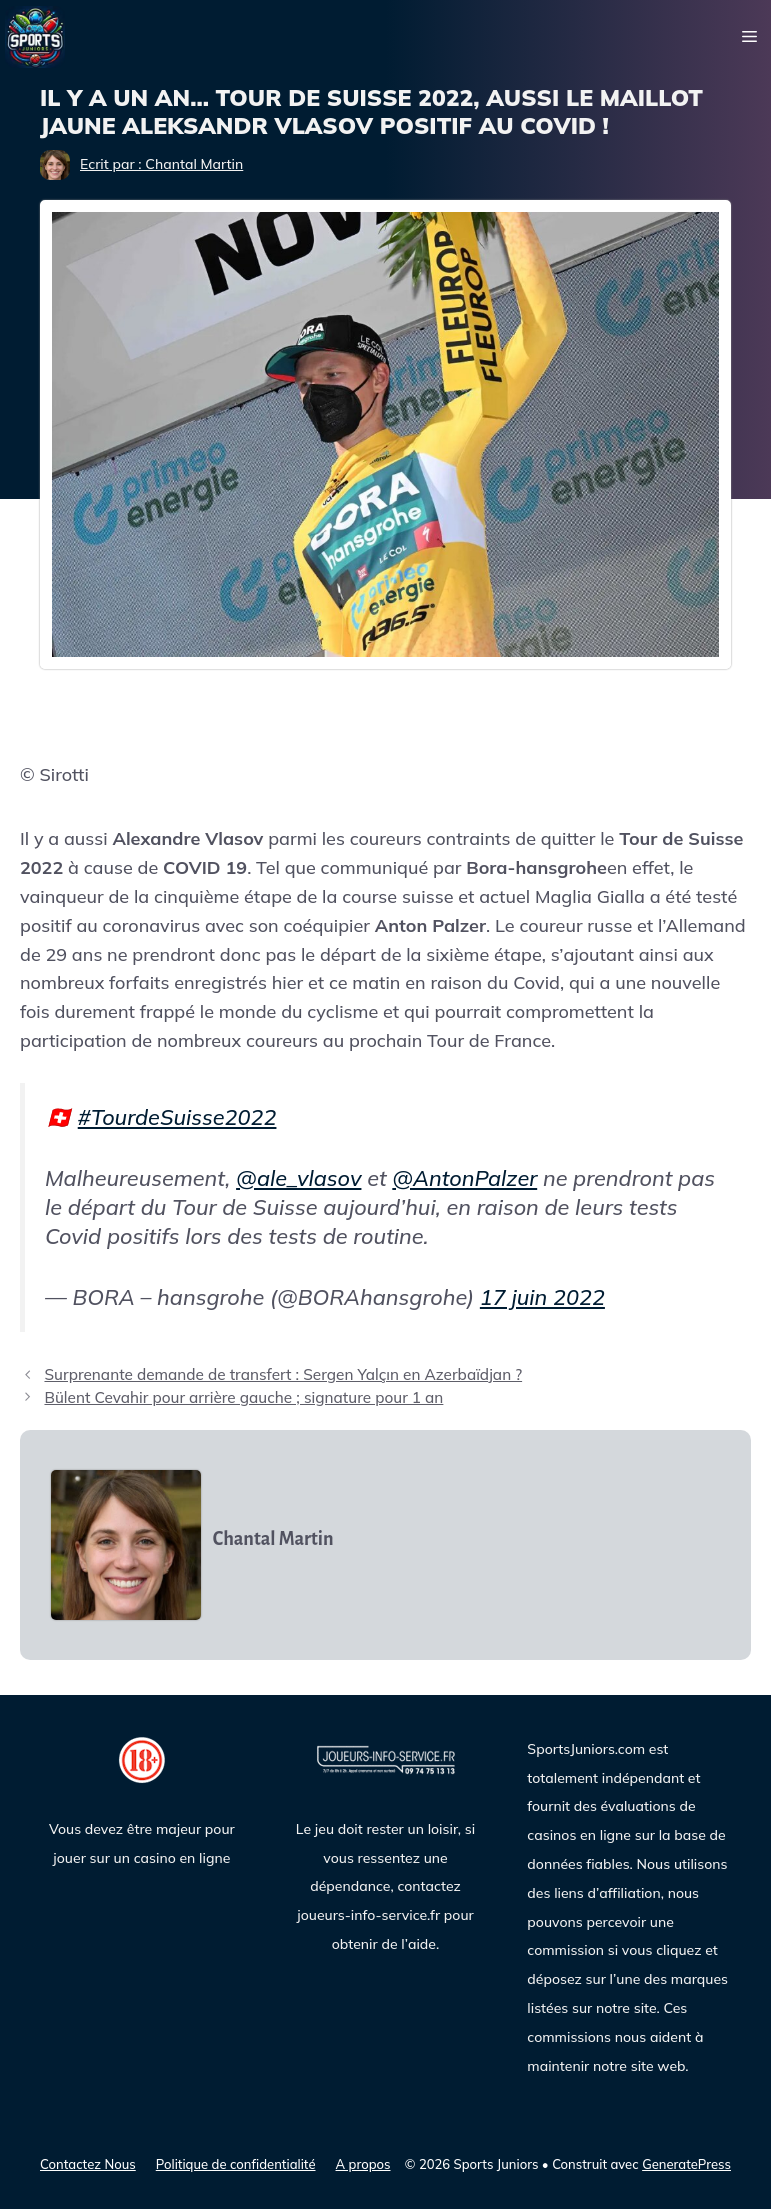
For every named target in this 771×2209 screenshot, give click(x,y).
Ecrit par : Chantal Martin (161, 164)
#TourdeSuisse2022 (177, 1116)
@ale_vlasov (298, 1177)
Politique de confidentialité (236, 2164)
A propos (363, 2164)
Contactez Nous (88, 2164)
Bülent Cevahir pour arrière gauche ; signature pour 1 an (243, 1397)
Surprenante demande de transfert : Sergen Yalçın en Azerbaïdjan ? (283, 1374)
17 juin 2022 (542, 1296)
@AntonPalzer (464, 1177)
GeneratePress (686, 2164)
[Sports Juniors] (35, 35)
